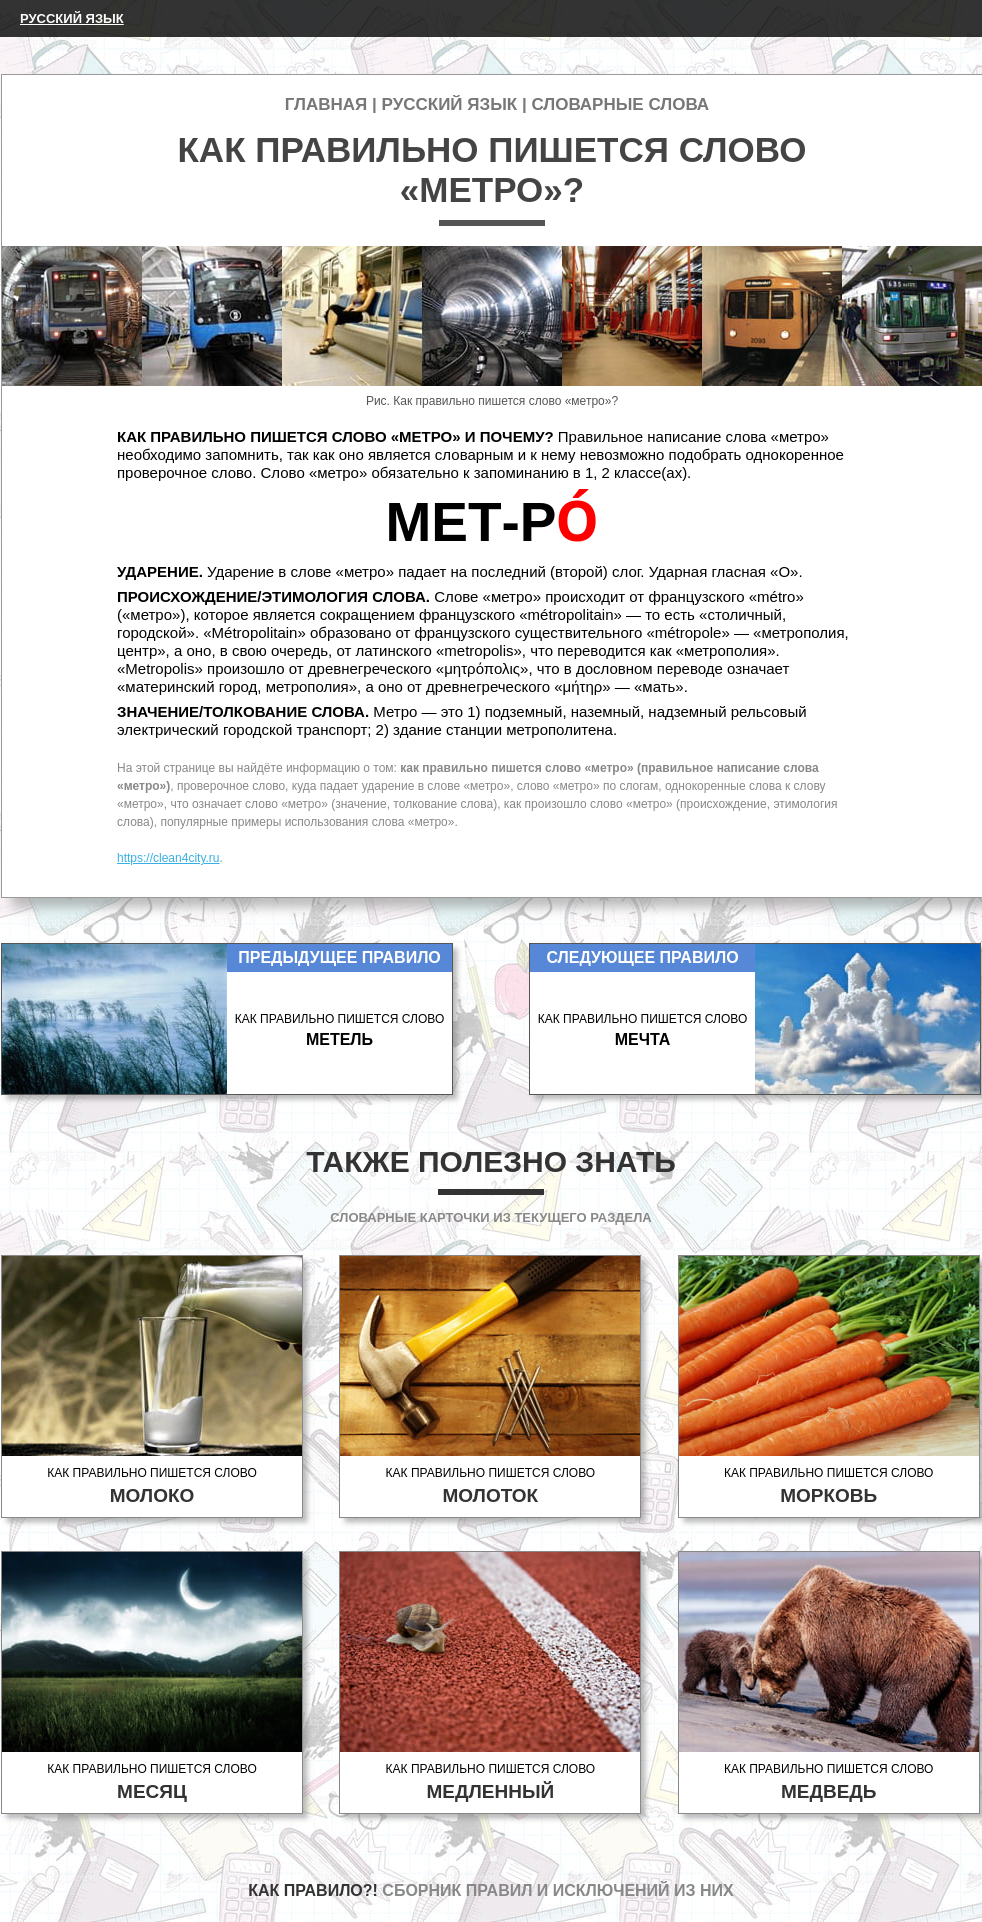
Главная (326, 104)
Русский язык (72, 18)
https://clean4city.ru (168, 858)
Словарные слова (620, 104)
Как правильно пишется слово (152, 1486)
